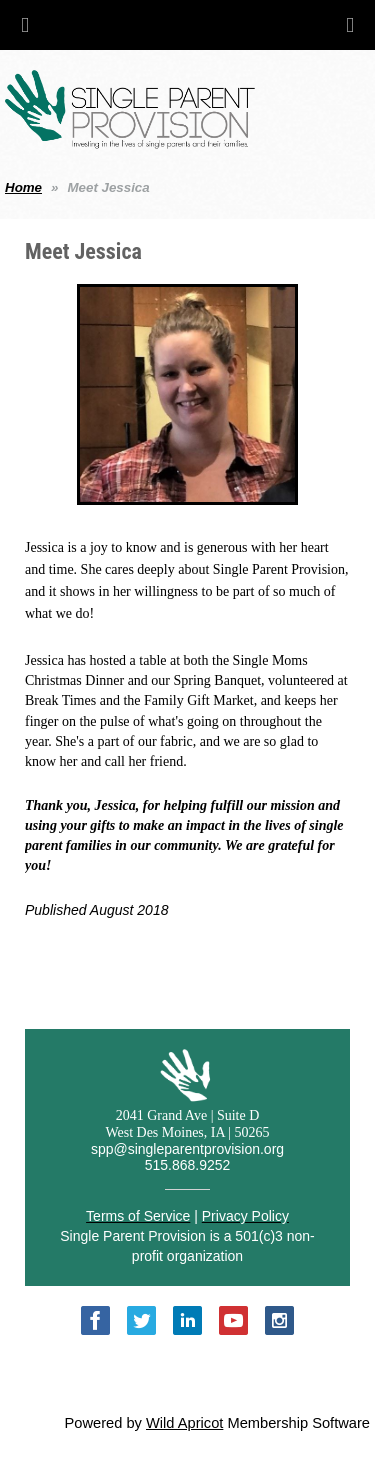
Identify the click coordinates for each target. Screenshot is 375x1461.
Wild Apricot (184, 1423)
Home (23, 187)
